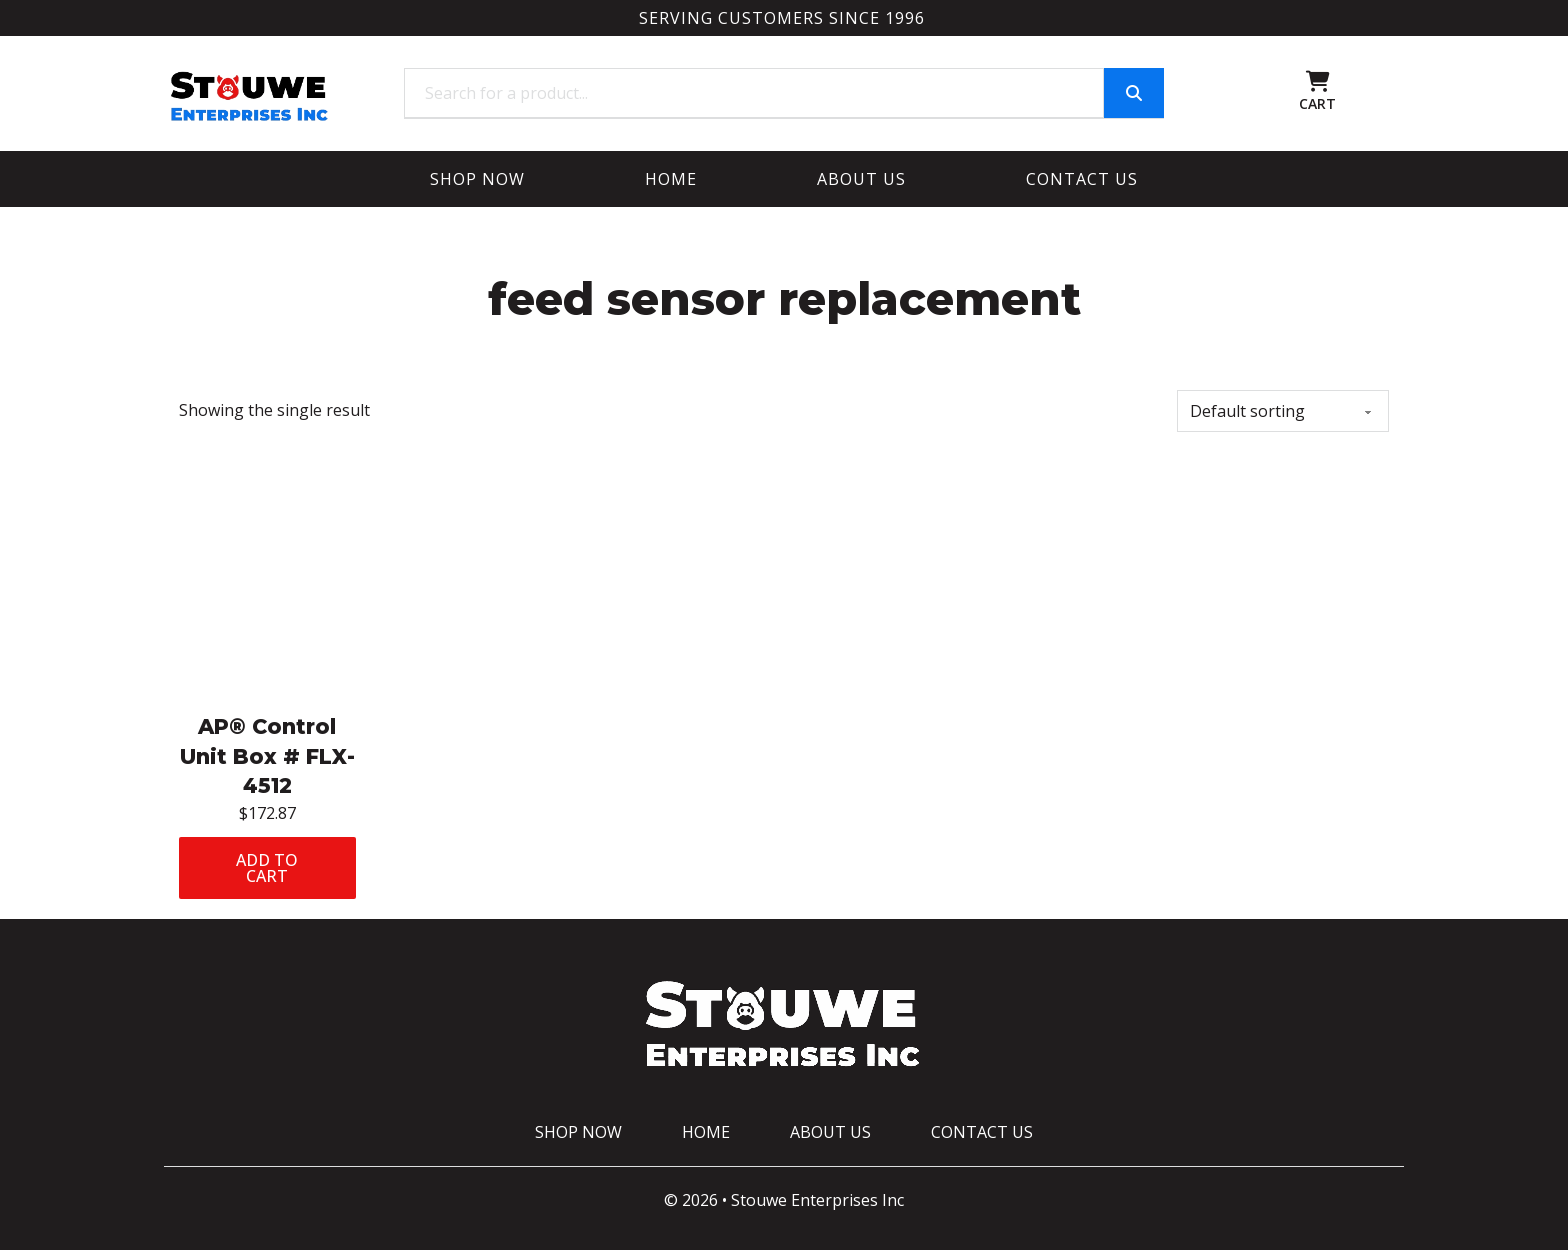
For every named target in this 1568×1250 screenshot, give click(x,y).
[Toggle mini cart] (1318, 81)
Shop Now (477, 179)
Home (671, 179)
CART (1317, 103)
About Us (861, 179)
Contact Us (1082, 179)
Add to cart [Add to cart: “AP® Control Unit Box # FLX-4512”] (267, 868)
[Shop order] (1283, 411)
